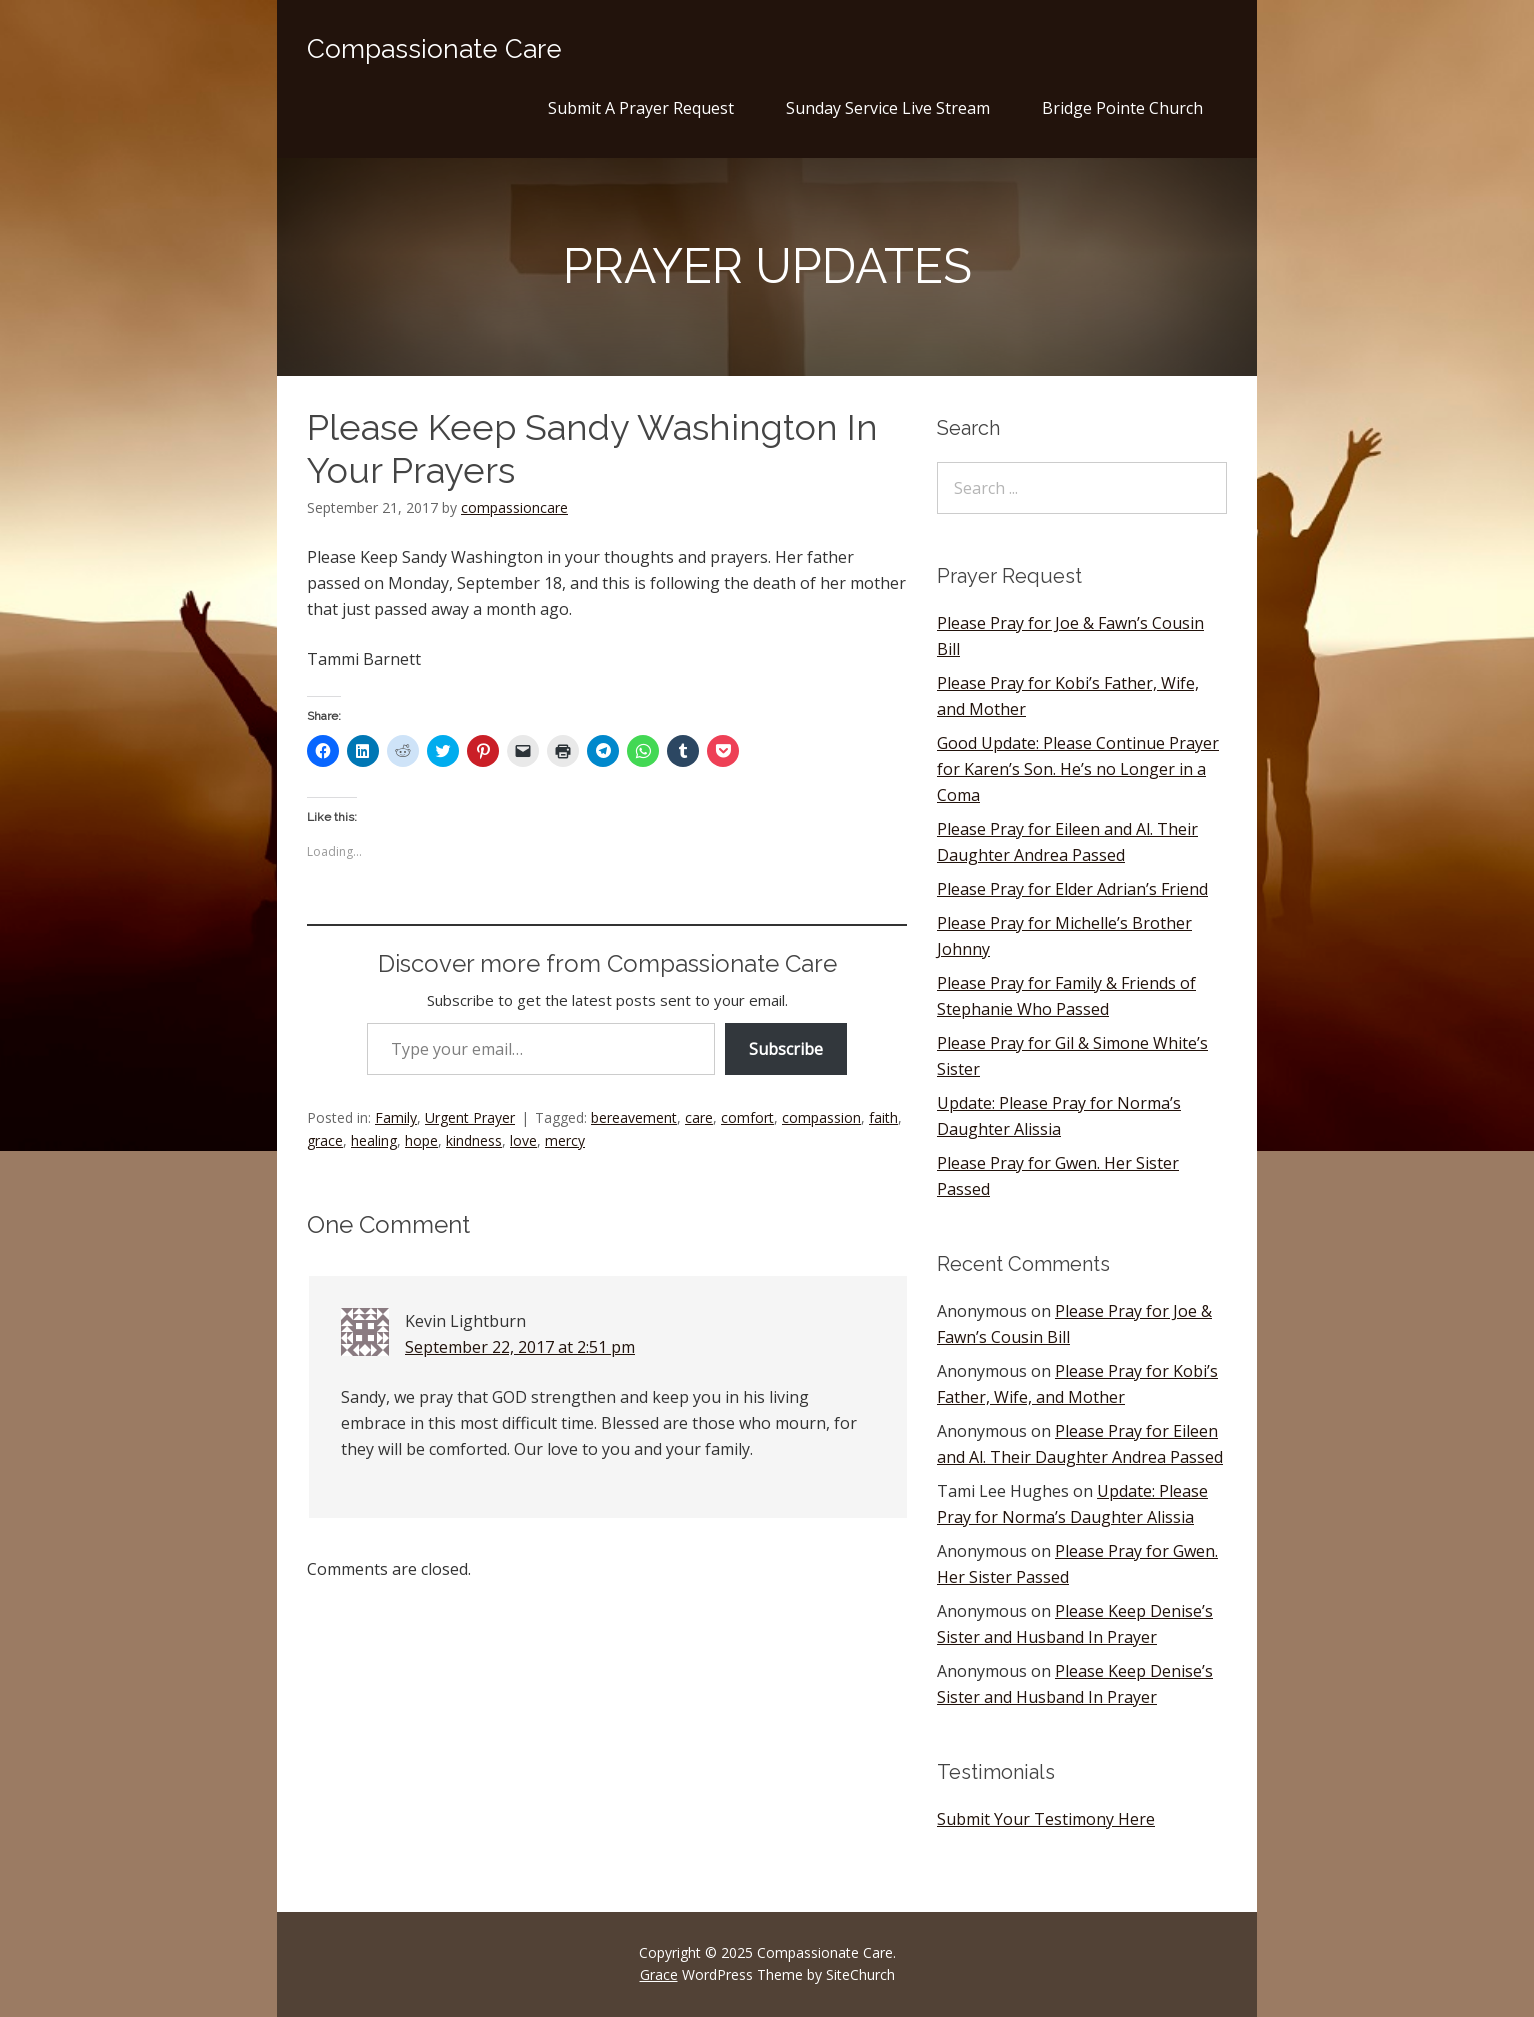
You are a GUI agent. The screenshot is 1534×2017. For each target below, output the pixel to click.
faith (883, 1117)
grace (325, 1140)
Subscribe (786, 1049)
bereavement (634, 1117)
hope (421, 1140)
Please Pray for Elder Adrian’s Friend (1072, 889)
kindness (474, 1140)
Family (396, 1117)
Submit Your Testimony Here (1046, 1819)
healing (374, 1140)
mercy (565, 1140)
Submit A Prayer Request (641, 108)
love (523, 1140)
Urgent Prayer (470, 1117)
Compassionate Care (434, 49)
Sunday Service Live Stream (888, 108)
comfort (747, 1117)
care (699, 1117)
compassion (821, 1117)
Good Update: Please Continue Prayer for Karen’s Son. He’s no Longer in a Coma (1078, 769)
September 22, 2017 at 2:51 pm (520, 1347)
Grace (659, 1974)
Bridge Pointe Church (1122, 108)
